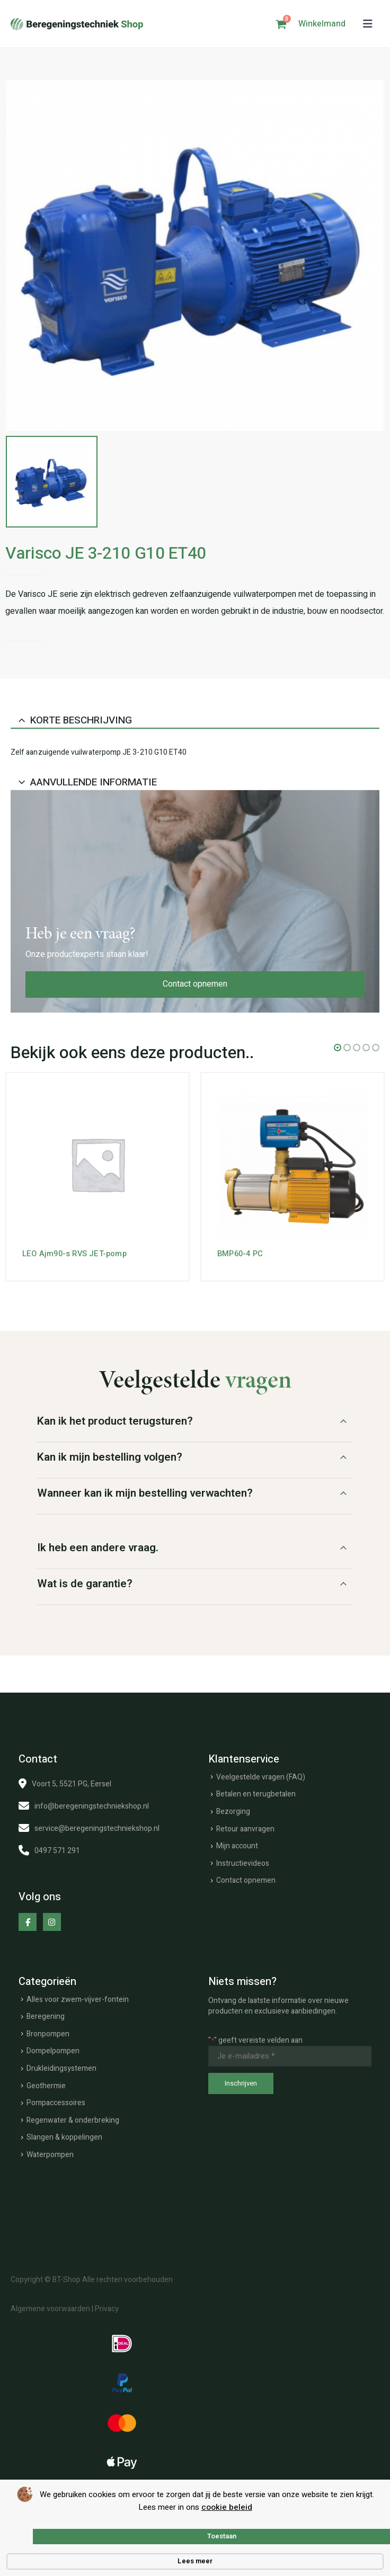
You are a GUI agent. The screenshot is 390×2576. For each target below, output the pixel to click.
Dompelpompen (52, 2050)
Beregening (45, 2016)
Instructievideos (242, 1863)
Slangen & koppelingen (64, 2137)
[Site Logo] (77, 24)
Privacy (107, 2308)
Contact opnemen (195, 984)
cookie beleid (226, 2507)
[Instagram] (52, 1922)
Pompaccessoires (55, 2102)
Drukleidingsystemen (61, 2068)
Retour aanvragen (245, 1828)
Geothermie (46, 2085)
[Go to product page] (97, 1164)
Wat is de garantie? (84, 1584)
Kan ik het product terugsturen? (115, 1421)
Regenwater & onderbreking (72, 2120)
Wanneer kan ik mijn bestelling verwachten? (145, 1493)
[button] (367, 24)
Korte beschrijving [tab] (81, 720)
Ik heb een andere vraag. (97, 1548)
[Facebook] (28, 1922)
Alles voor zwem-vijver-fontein (77, 1999)
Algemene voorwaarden (50, 2308)
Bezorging (233, 1811)
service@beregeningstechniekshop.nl (96, 1828)
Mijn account (237, 1845)
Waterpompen (50, 2154)
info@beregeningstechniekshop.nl (91, 1806)
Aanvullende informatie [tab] (93, 782)
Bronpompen (47, 2034)
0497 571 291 (57, 1850)
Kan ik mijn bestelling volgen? (109, 1457)
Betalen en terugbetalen (256, 1794)
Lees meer (195, 2561)
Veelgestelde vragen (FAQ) (260, 1777)
